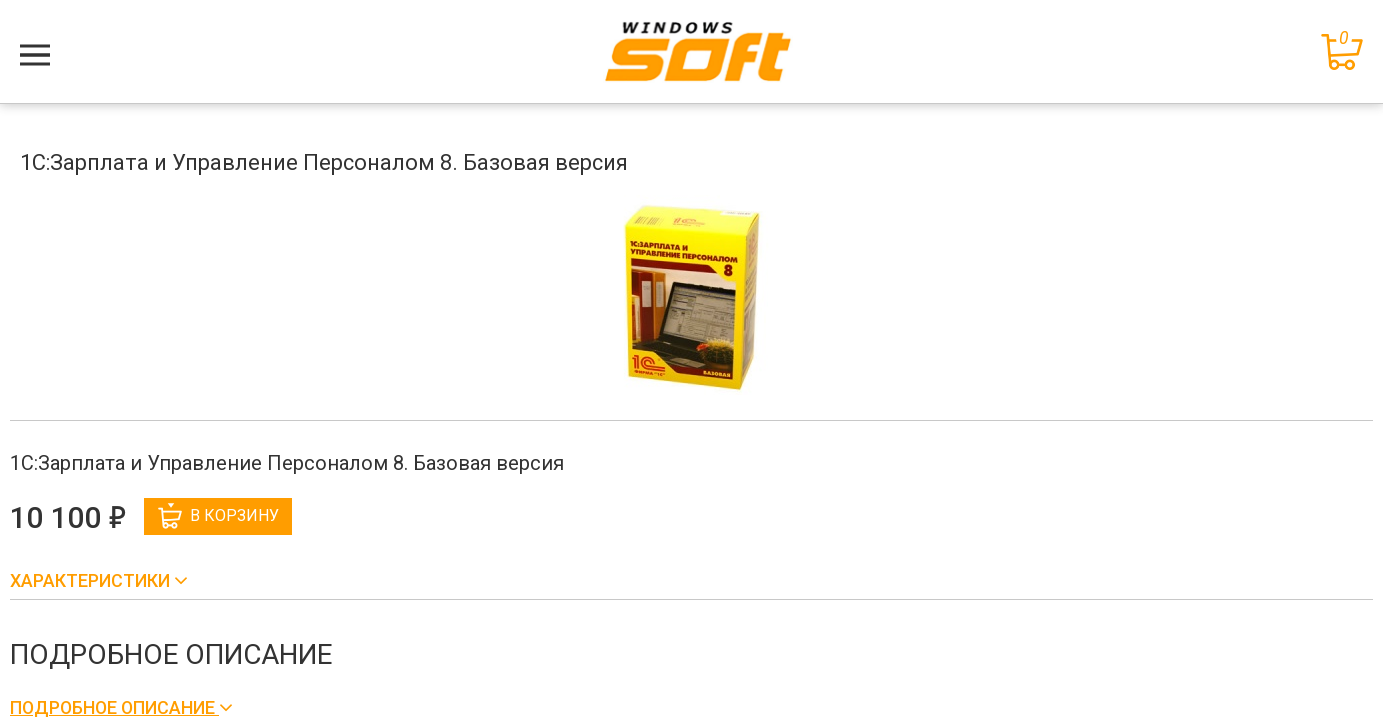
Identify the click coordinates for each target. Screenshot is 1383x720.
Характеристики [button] (92, 580)
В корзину (218, 516)
